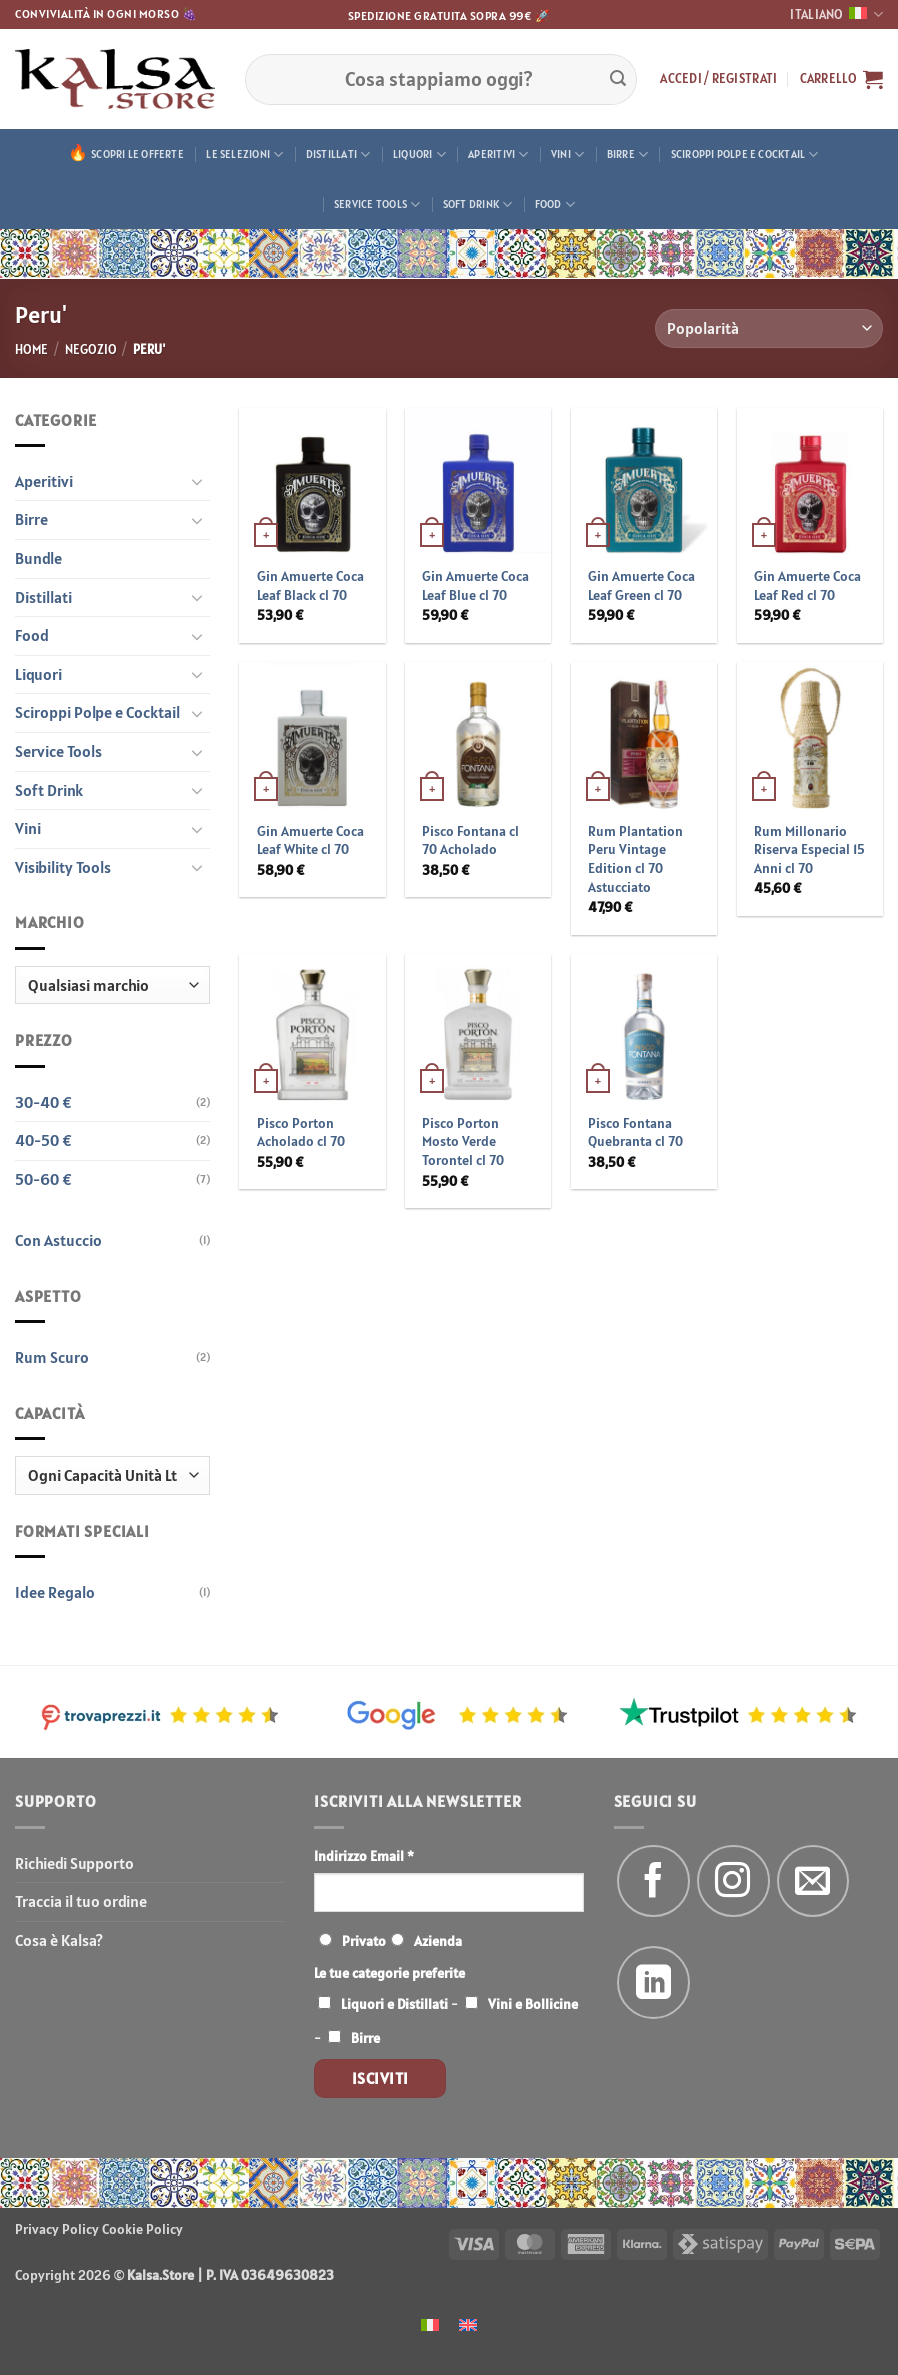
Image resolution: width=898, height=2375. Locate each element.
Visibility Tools (63, 867)
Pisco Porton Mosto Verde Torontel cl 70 (463, 1141)
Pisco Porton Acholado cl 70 (301, 1132)
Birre (628, 154)
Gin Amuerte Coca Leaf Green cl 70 (641, 585)
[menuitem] (430, 2323)
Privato (364, 1941)
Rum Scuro (52, 1357)
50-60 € (43, 1179)
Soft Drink (478, 204)
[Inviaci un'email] (813, 1881)
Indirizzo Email (364, 1856)
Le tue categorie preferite (389, 1973)
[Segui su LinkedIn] (653, 1982)
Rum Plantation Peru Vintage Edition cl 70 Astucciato (635, 859)
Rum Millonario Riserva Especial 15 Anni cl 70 (809, 849)
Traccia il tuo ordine (81, 1901)
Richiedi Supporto (74, 1863)
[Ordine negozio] (769, 328)
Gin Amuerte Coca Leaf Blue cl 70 (475, 585)
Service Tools (377, 204)
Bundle (38, 558)
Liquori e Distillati (394, 2004)
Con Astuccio (58, 1240)
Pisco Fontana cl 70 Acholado (470, 840)
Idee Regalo (55, 1592)
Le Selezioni (244, 154)
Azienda (438, 1941)
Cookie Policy (142, 2229)
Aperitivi (498, 154)
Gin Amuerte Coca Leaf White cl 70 (310, 840)
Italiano (836, 14)
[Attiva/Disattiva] (198, 481)
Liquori (419, 154)
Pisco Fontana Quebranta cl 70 (635, 1132)
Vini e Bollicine (533, 2004)
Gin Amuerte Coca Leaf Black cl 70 (310, 585)
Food (555, 204)
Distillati (338, 154)
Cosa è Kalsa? (59, 1940)
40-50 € (43, 1140)
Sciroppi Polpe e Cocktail (745, 154)
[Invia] (618, 79)
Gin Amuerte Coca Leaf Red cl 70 (807, 585)
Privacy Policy (57, 2229)
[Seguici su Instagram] (733, 1881)
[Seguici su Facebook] (653, 1881)
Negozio (91, 349)
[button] (718, 79)
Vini (567, 154)
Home (31, 349)
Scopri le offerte (137, 154)
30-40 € (43, 1102)
